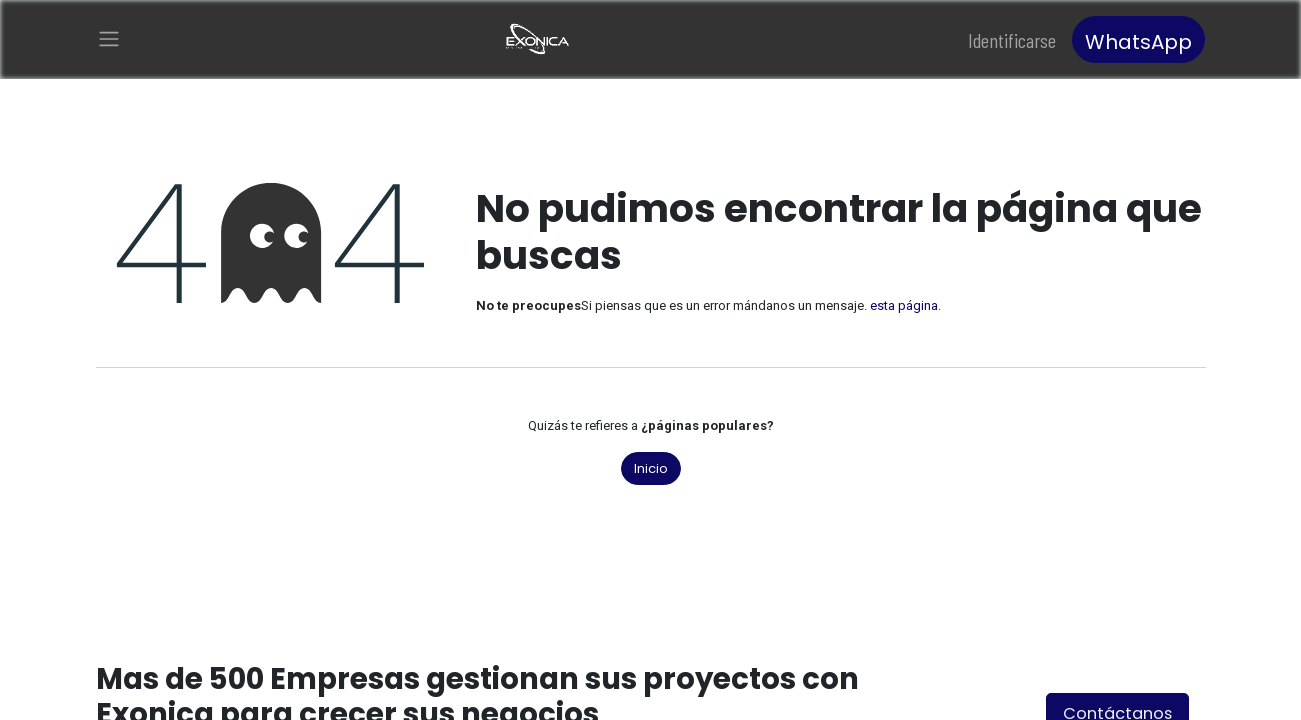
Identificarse (1012, 40)
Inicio (651, 468)
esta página (904, 305)
